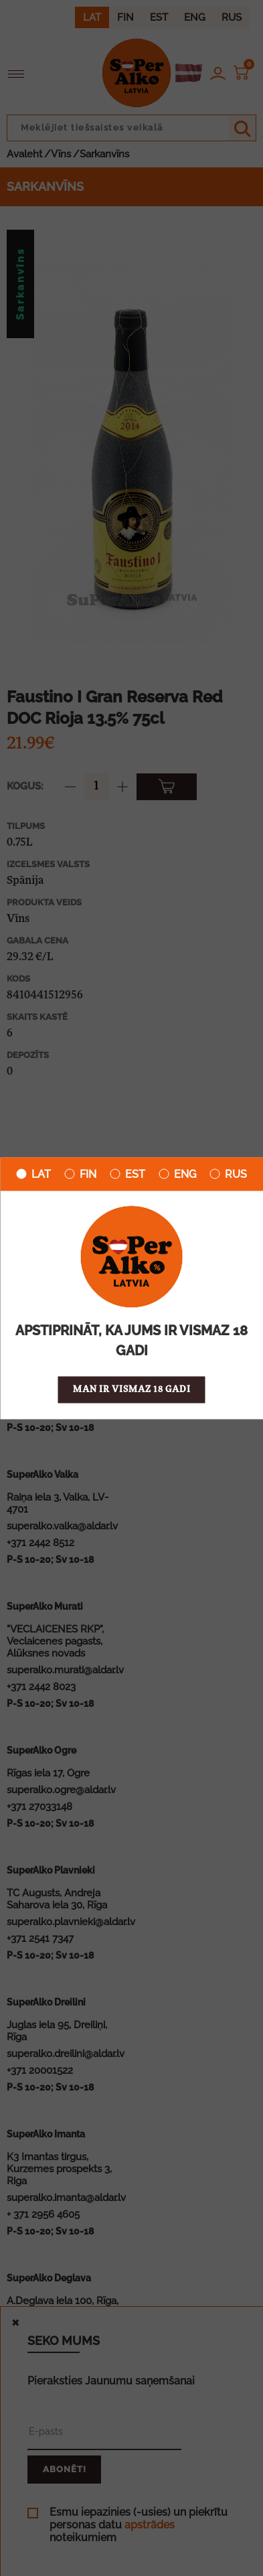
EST (127, 1174)
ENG (177, 1174)
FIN (80, 1174)
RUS (228, 1174)
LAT (33, 1174)
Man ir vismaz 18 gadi (132, 1389)
